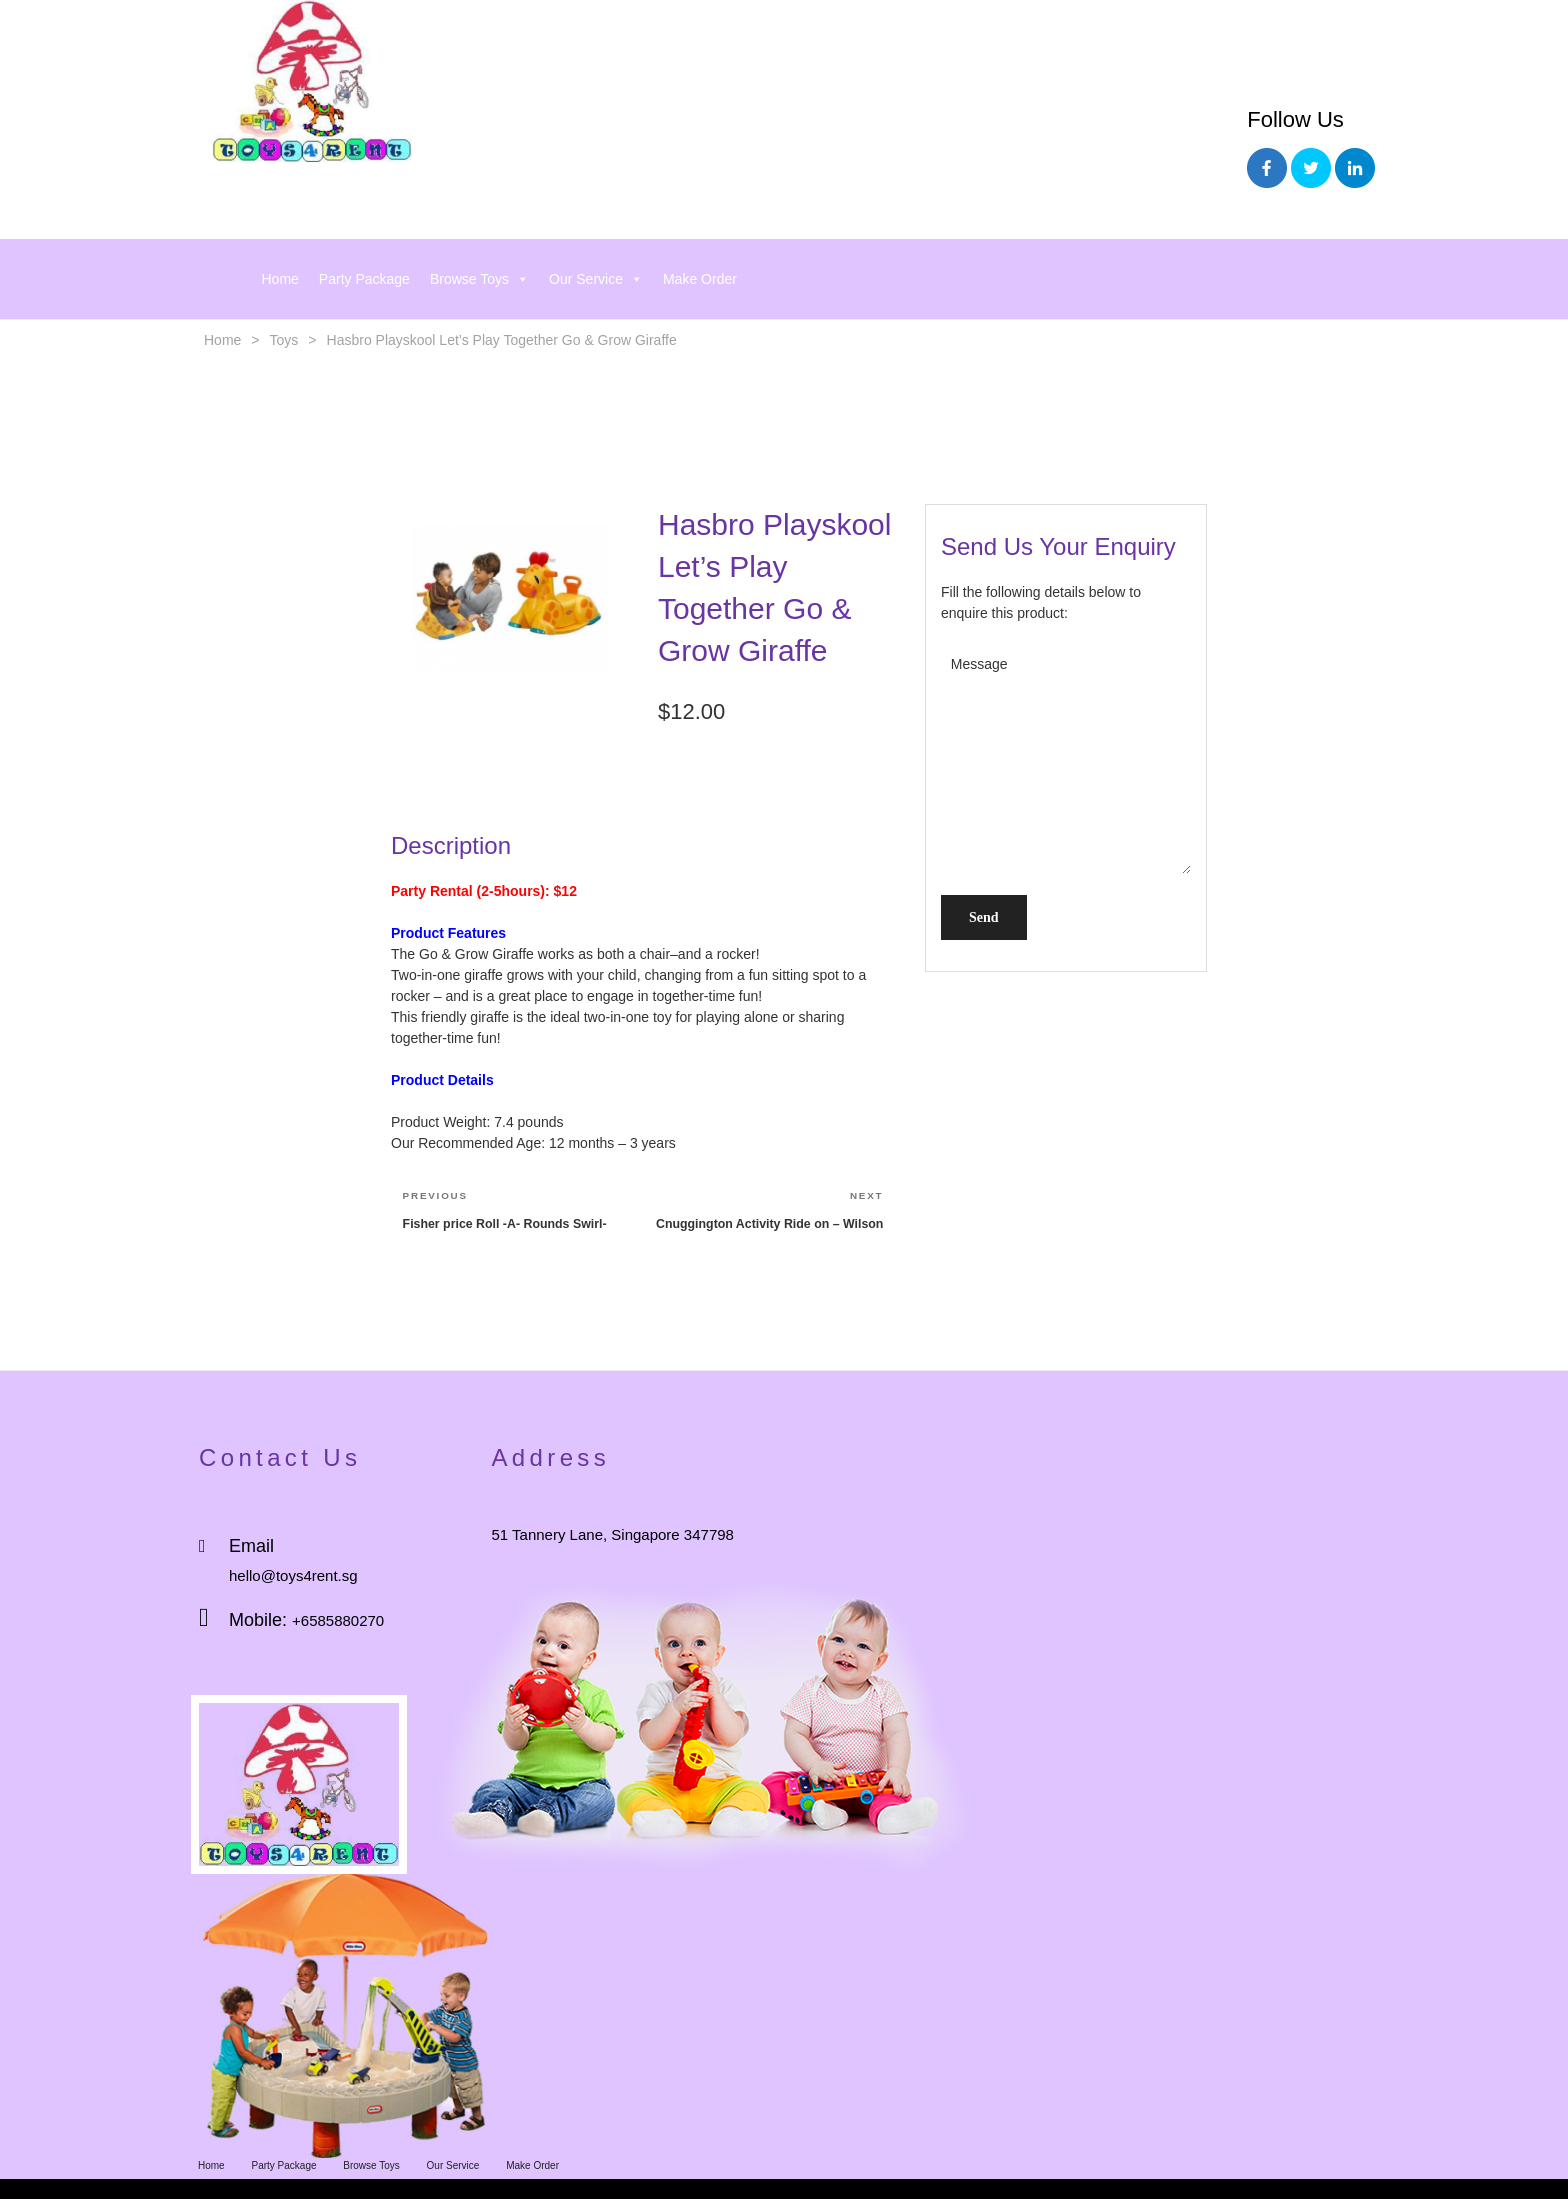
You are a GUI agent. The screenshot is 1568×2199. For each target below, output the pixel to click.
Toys (284, 340)
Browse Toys (479, 279)
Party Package (364, 279)
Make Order (700, 279)
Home (280, 279)
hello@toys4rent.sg (293, 1575)
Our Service (596, 279)
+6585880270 (338, 1620)
